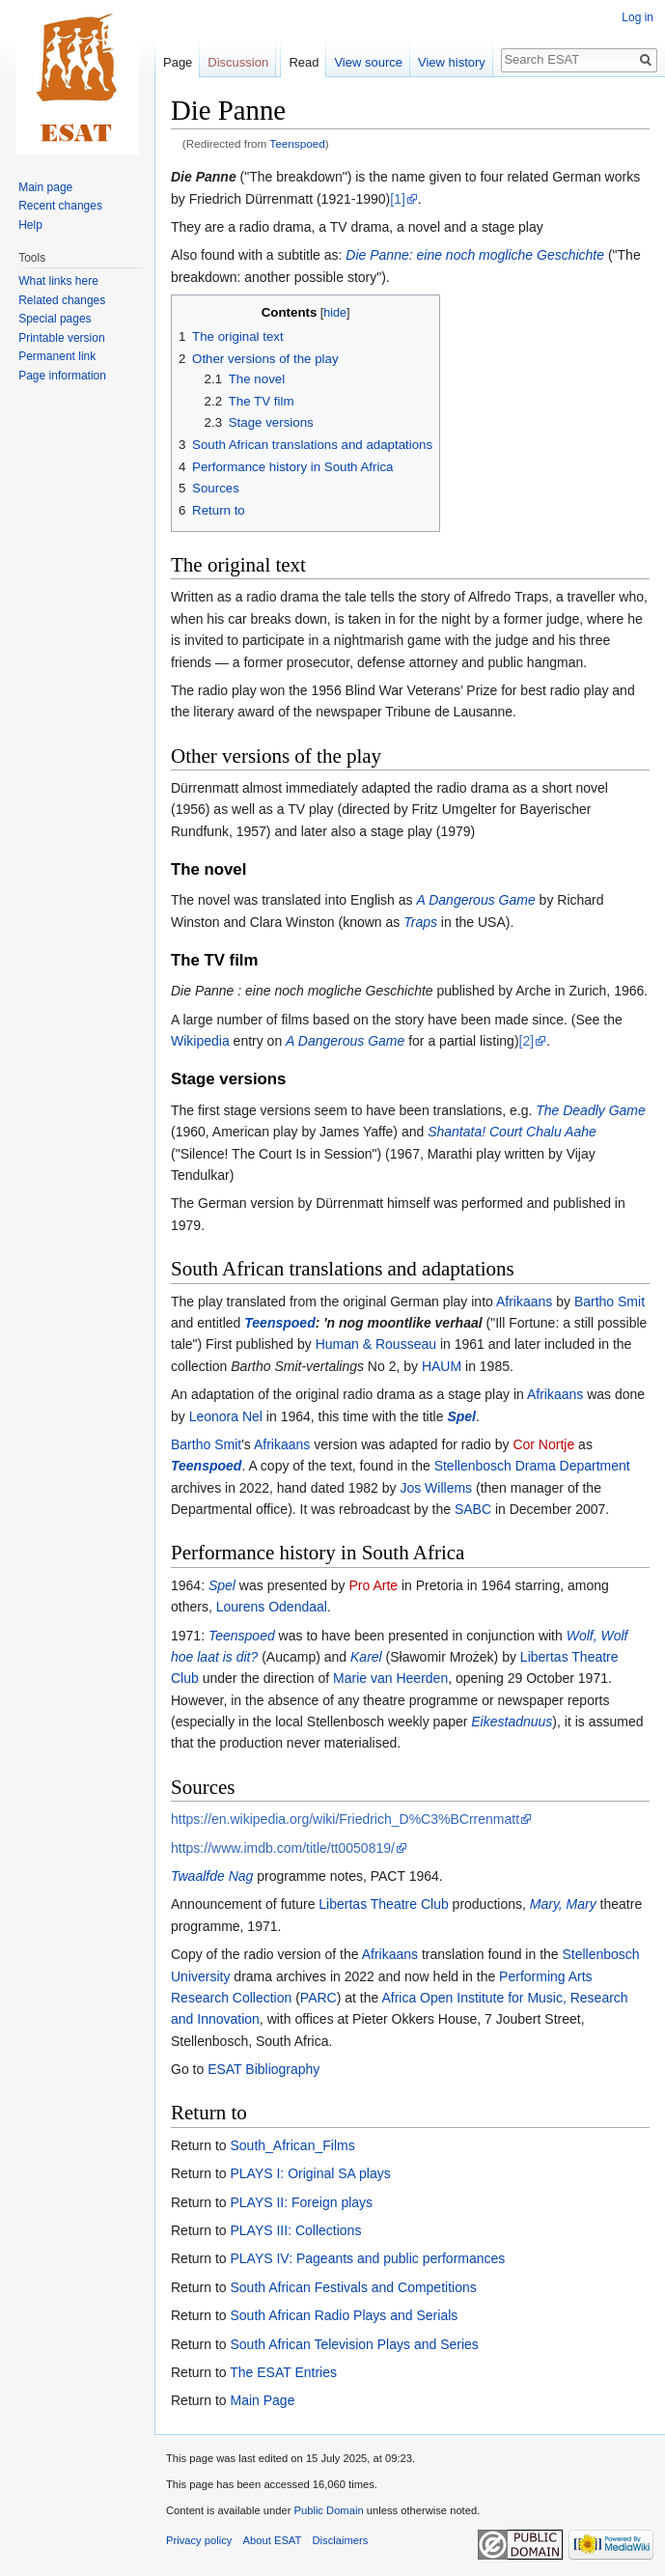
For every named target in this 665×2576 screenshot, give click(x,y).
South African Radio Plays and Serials (343, 2315)
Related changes (61, 300)
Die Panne (203, 176)
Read (304, 62)
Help (30, 225)
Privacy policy (199, 2540)
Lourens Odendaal (271, 1606)
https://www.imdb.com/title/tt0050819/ (283, 1848)
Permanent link (57, 356)
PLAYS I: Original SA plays (310, 2173)
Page (177, 62)
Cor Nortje (543, 1444)
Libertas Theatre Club (383, 1904)
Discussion (238, 62)
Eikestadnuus (511, 1721)
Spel (461, 1416)
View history (451, 62)
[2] (527, 1041)
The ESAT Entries (283, 2372)
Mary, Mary (563, 1904)
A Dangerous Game (475, 900)
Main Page (262, 2400)
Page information (62, 375)
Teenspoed (297, 143)
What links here (58, 281)
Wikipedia (200, 1041)
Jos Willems (436, 1488)
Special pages (54, 318)
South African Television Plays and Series (354, 2344)
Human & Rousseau (376, 1344)
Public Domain (328, 2510)
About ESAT (272, 2540)
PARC (318, 1997)
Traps (420, 922)
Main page (45, 187)
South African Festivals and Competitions (353, 2287)
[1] (397, 199)
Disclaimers (341, 2540)
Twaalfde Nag (212, 1876)
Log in (637, 17)
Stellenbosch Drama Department (532, 1465)
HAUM (441, 1366)
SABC (473, 1509)
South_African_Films (292, 2145)
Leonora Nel (226, 1416)
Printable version (61, 338)
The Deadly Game (591, 1110)
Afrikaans (524, 1301)
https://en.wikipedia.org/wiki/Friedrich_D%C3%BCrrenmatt (345, 1819)
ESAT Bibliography (263, 2069)
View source (368, 62)
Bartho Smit (609, 1301)
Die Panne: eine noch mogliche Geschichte (475, 255)
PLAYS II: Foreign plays (301, 2202)
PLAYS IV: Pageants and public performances (367, 2258)
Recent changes (60, 205)
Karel (366, 1657)
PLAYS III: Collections (295, 2230)
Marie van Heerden (390, 1678)
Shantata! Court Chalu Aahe (512, 1131)
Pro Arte (373, 1585)
